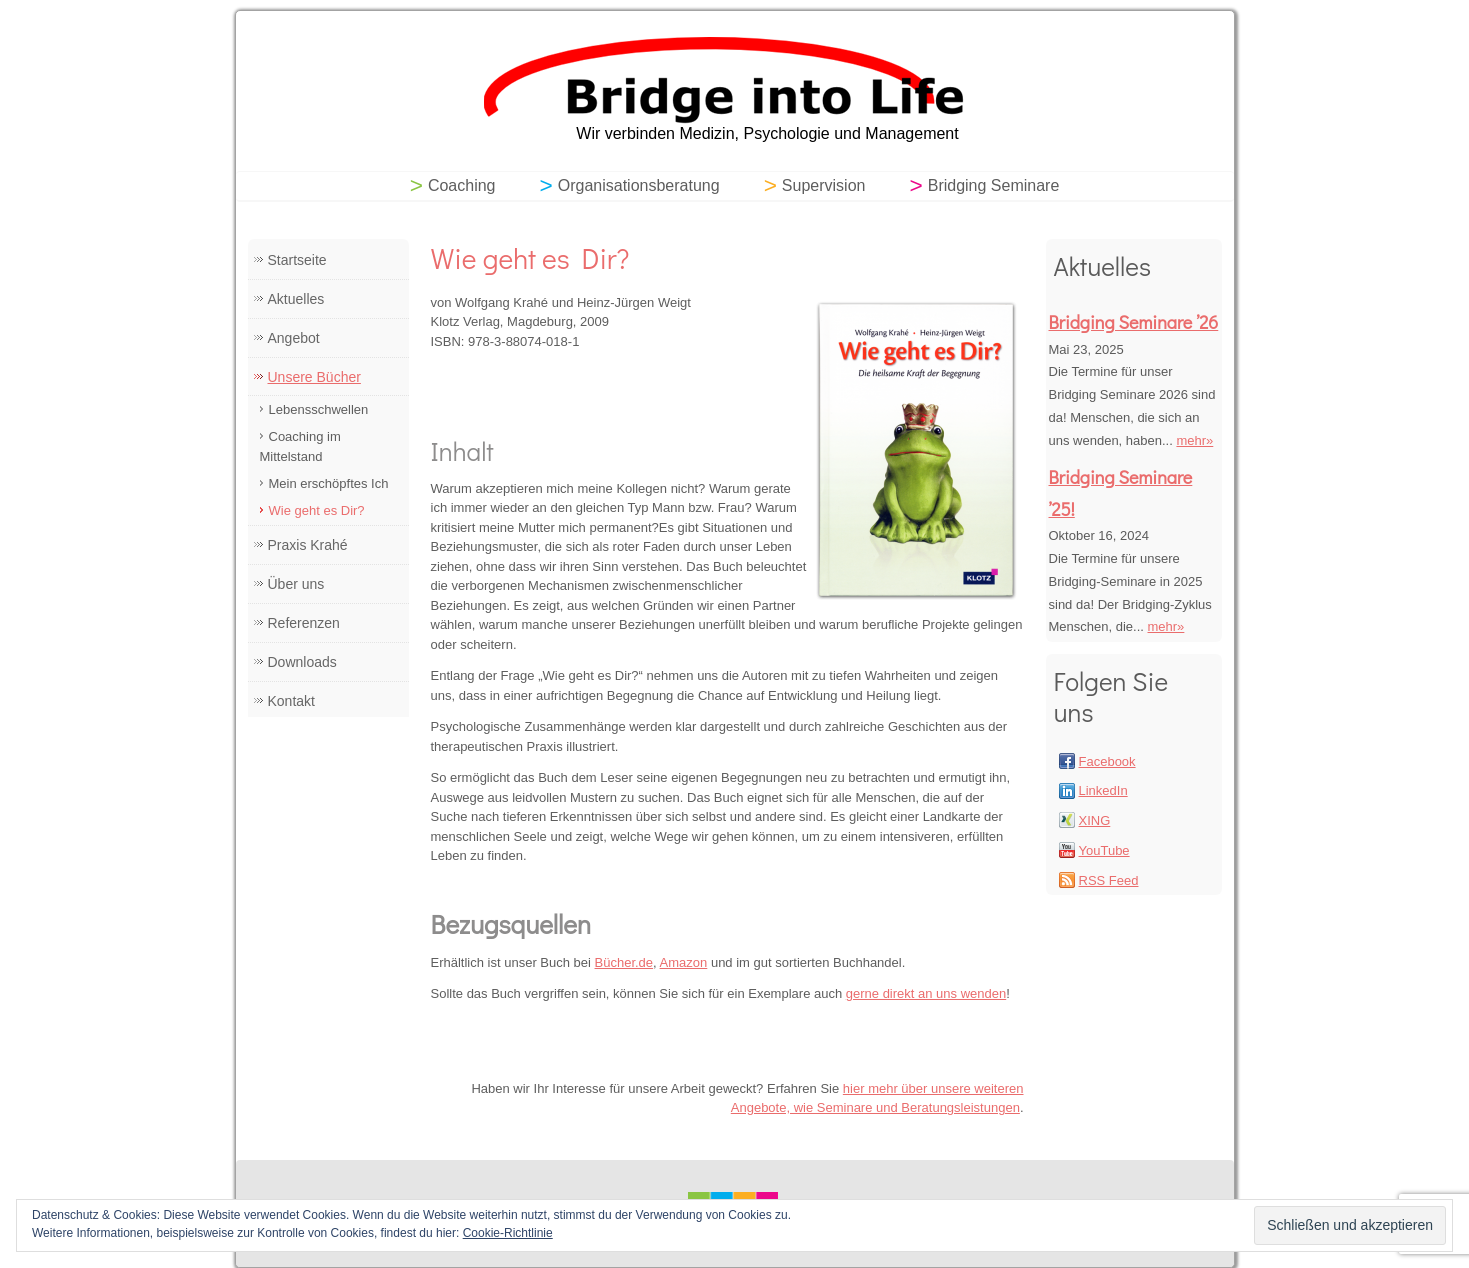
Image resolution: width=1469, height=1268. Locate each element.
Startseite (297, 260)
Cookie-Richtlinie (508, 1233)
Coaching (462, 185)
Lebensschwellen (319, 409)
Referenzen (304, 623)
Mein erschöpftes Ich (329, 483)
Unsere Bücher (314, 377)
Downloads (302, 662)
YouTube (1104, 850)
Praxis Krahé (308, 545)
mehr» (1194, 440)
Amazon (684, 962)
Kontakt (291, 701)
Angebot (294, 338)
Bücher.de (624, 962)
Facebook (1107, 761)
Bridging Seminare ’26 (1134, 322)
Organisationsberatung (639, 185)
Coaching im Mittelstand (300, 446)
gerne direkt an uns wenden (926, 993)
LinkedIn (1103, 790)
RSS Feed (1109, 880)
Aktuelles (296, 299)
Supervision (824, 185)
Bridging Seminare (994, 185)
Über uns (296, 584)
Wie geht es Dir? (317, 510)
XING (1095, 820)
